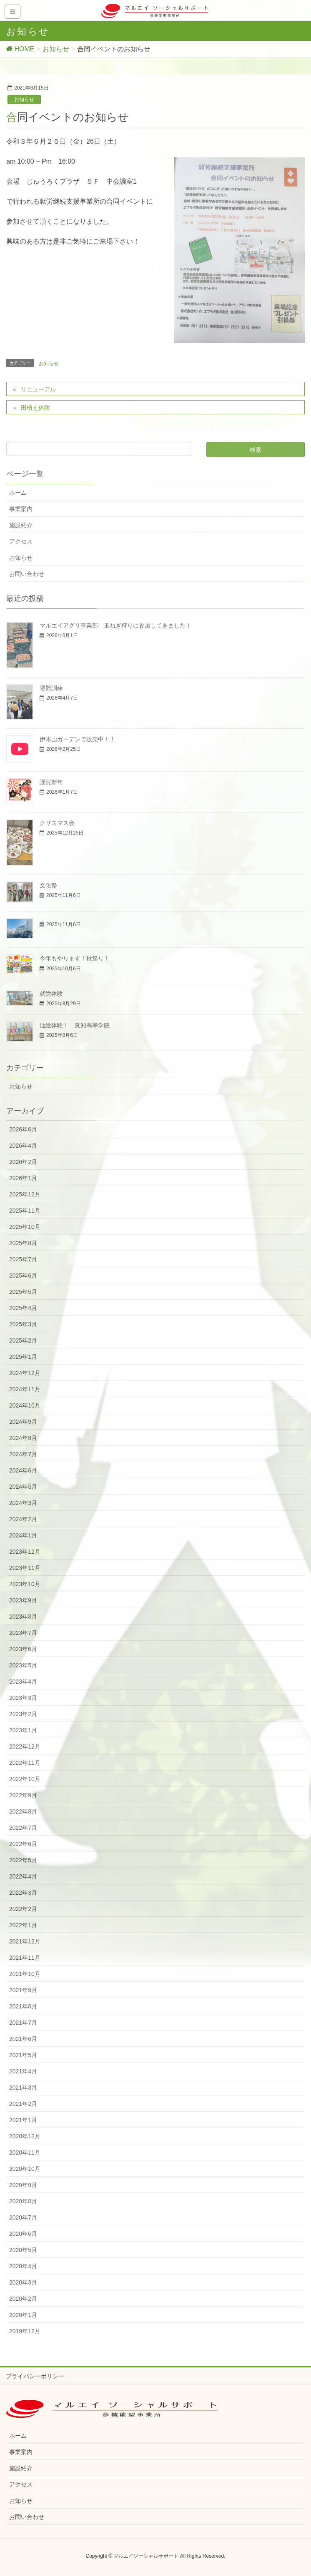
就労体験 (51, 993)
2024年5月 (23, 1486)
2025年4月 (23, 1308)
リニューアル (38, 389)
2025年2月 (23, 1340)
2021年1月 (23, 2120)
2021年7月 (23, 2022)
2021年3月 (23, 2087)
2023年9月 (23, 1600)
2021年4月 (23, 2071)
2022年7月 (23, 1827)
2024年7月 (23, 1454)
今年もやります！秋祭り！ (75, 958)
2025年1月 (23, 1356)
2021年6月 (23, 2038)
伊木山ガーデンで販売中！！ (77, 739)
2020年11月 (24, 2152)
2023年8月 (23, 1616)
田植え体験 (35, 407)
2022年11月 (24, 1762)
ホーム (18, 492)
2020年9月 (23, 2185)
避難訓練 (51, 688)
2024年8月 (23, 1438)
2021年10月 (24, 1974)
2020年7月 (23, 2217)
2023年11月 (24, 1568)
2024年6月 (23, 1470)
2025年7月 (23, 1259)
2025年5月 (23, 1291)
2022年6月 (23, 1844)
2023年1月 (23, 1730)
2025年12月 (24, 1194)
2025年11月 (24, 1210)
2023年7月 (23, 1632)
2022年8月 (23, 1811)
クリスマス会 (57, 823)
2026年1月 (23, 1178)
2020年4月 (23, 2266)
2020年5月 (23, 2250)
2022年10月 (24, 1779)
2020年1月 (23, 2315)
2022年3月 (23, 1892)
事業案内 (21, 509)
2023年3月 (23, 1697)
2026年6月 (23, 1129)
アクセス (21, 541)
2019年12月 (24, 2331)
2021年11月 (24, 1957)
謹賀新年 (51, 782)
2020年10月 (24, 2168)
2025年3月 (23, 1324)
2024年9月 (23, 1421)
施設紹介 (21, 525)
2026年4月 (23, 1145)
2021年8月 (23, 2006)
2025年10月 (24, 1226)
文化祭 (48, 885)
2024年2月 (23, 1519)
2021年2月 (23, 2103)
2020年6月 (23, 2233)
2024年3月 (23, 1503)
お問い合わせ (26, 574)
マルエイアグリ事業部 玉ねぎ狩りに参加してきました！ (115, 625)
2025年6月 (23, 1275)
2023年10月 (24, 1584)
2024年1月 (23, 1535)
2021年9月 (23, 1990)
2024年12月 (24, 1373)
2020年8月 (23, 2201)
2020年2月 (23, 2298)
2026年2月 (23, 1161)
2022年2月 (23, 1909)
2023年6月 (23, 1649)
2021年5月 (23, 2055)
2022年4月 (23, 1876)
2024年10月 (24, 1405)
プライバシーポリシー (35, 2376)
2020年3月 (23, 2282)
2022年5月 (23, 1860)
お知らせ (24, 99)
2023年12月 (24, 1551)
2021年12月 (24, 1941)
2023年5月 (23, 1665)
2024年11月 (24, 1389)
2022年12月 (24, 1746)
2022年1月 (23, 1925)
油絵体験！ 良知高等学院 (75, 1025)
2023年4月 (23, 1681)
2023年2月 (23, 1714)
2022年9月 (23, 1795)
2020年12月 (24, 2136)
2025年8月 (23, 1243)
